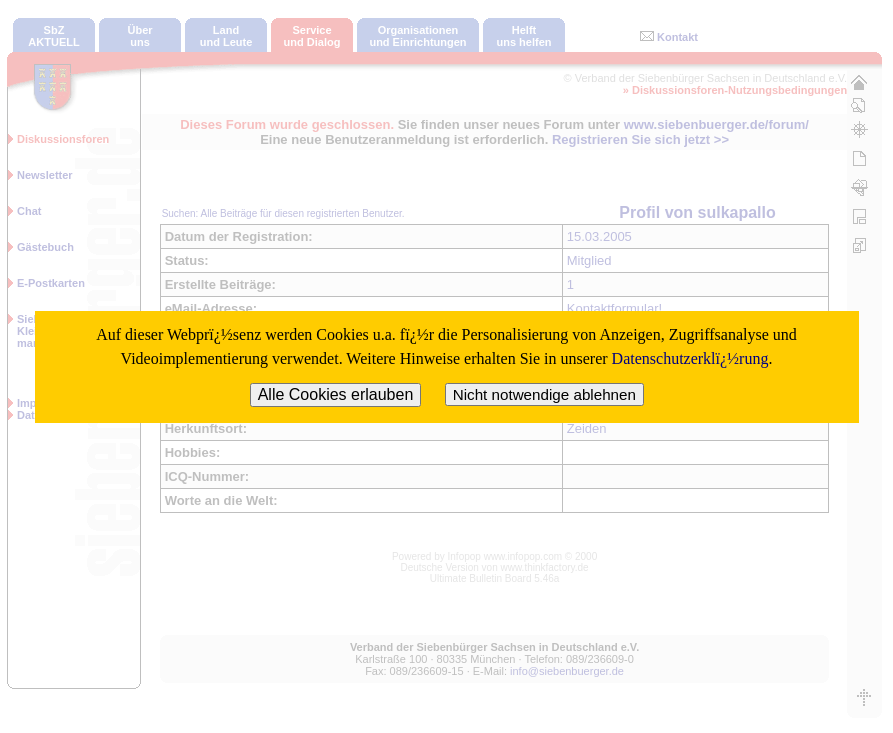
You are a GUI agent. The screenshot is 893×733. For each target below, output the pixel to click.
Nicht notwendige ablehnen (544, 394)
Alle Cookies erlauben (336, 394)
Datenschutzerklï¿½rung (690, 358)
